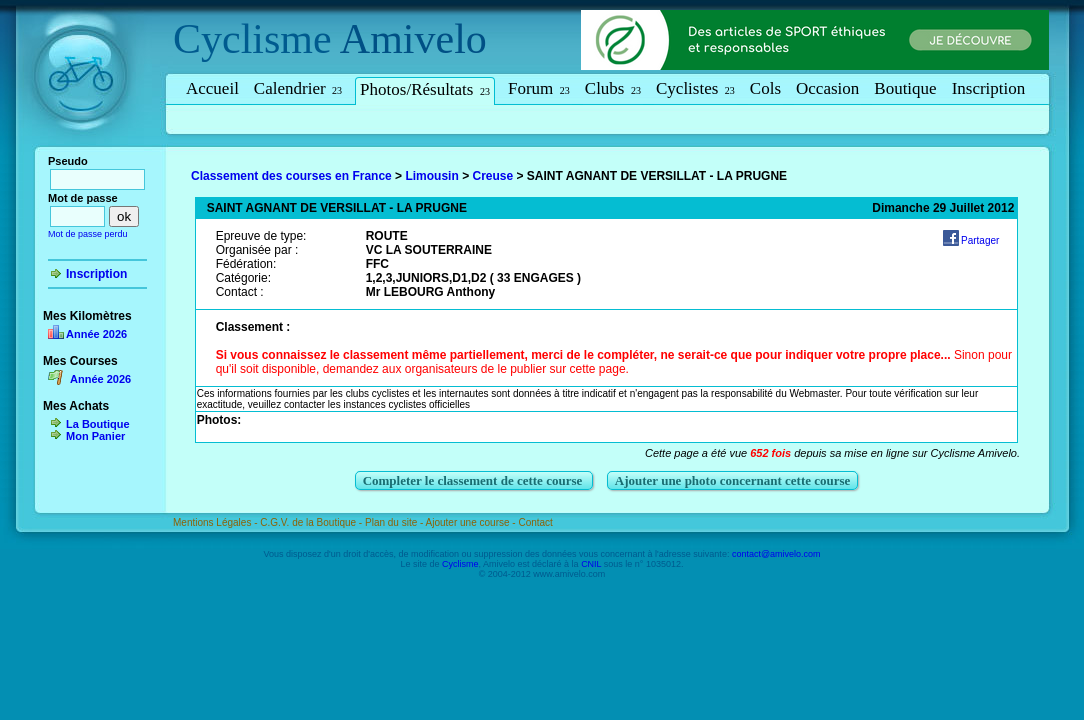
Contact (535, 522)
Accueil (212, 88)
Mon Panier (95, 436)
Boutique (905, 88)
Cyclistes (695, 88)
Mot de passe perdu (88, 234)
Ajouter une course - (472, 522)
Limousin (431, 176)
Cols (765, 88)
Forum (539, 88)
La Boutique (98, 424)
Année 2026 (96, 334)
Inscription (989, 88)
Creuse (492, 176)
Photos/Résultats (425, 89)
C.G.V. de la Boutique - (312, 522)
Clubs (613, 88)
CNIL (591, 564)
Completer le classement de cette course (474, 480)
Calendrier (298, 88)
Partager (980, 240)
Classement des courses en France (291, 176)
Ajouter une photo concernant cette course (733, 480)
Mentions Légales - (216, 522)
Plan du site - (395, 522)
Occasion (827, 88)
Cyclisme (252, 39)
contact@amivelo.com (776, 554)
